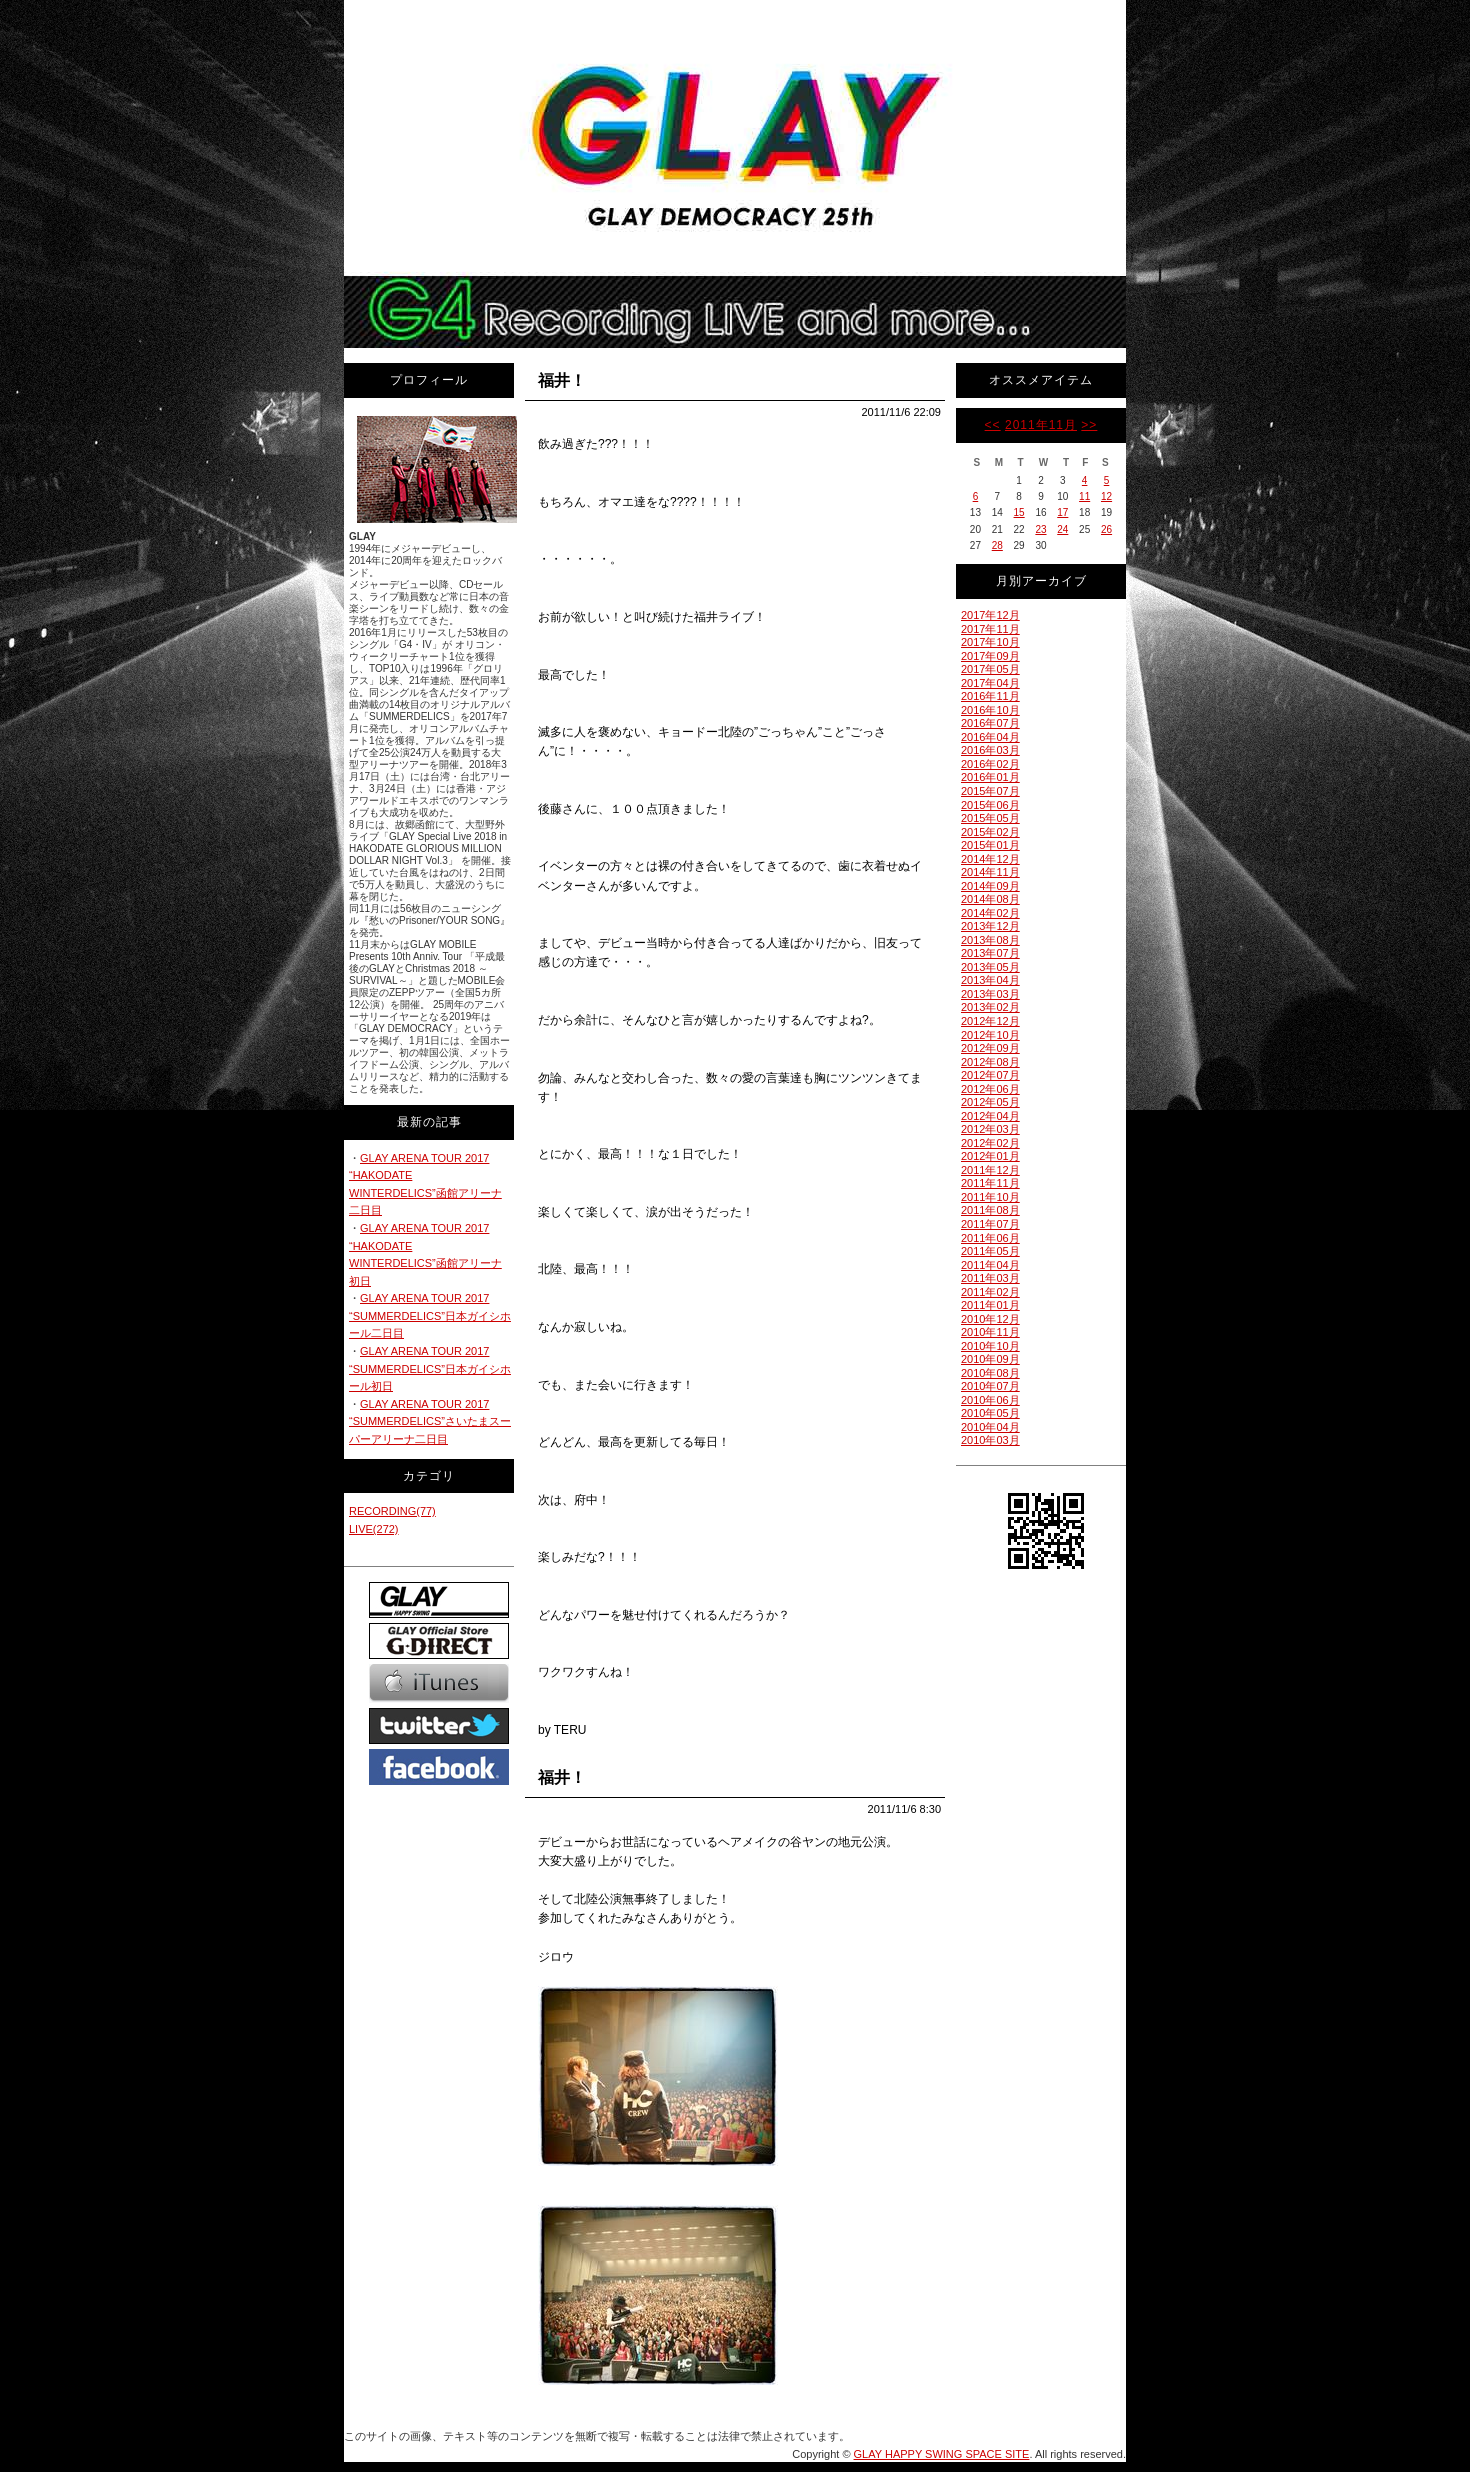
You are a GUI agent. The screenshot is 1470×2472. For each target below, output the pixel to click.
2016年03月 (990, 750)
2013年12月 (990, 926)
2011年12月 (990, 1170)
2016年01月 (990, 777)
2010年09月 (990, 1359)
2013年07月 (990, 953)
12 (1106, 496)
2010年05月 (990, 1413)
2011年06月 (990, 1238)
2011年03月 (990, 1278)
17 (1062, 512)
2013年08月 (990, 940)
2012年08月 (990, 1062)
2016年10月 (990, 710)
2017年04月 (990, 683)
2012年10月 (990, 1035)
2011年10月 (990, 1197)
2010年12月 (990, 1319)
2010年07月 (990, 1386)
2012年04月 (990, 1116)
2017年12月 (990, 615)
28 (997, 545)
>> (1089, 425)
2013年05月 (990, 967)
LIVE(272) (374, 1529)
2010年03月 (990, 1440)
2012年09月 (990, 1048)
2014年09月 (990, 886)
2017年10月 (990, 642)
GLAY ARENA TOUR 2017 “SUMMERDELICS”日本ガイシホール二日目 (430, 1315)
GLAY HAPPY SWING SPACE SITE (942, 2454)
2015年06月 (990, 805)
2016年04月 (990, 737)
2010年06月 (990, 1400)
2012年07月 (990, 1075)
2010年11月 (990, 1332)
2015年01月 (990, 845)
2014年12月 (990, 859)
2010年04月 (990, 1427)
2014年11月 (990, 872)
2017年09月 (990, 656)
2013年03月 (990, 994)
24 (1062, 529)
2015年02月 (990, 832)
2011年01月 (990, 1305)
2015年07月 (990, 791)
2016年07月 (990, 723)
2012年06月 (990, 1089)
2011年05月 (990, 1251)
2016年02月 (990, 764)
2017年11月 (990, 629)
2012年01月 (990, 1156)
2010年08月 (990, 1373)
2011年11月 (1041, 425)
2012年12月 (990, 1021)
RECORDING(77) (392, 1511)
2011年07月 (990, 1224)
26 (1106, 529)
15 (1019, 512)
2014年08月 (990, 899)
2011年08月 (990, 1210)
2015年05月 (990, 818)
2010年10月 (990, 1346)
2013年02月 (990, 1007)
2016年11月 (990, 696)
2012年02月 (990, 1143)
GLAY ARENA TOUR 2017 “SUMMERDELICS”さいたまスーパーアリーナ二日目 (430, 1421)
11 (1084, 496)
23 (1040, 529)
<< (993, 425)
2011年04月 (990, 1265)
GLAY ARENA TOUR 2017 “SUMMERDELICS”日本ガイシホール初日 (430, 1368)
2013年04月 (990, 980)
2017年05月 (990, 669)
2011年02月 (990, 1292)
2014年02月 (990, 913)
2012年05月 (990, 1102)
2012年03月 (990, 1129)
